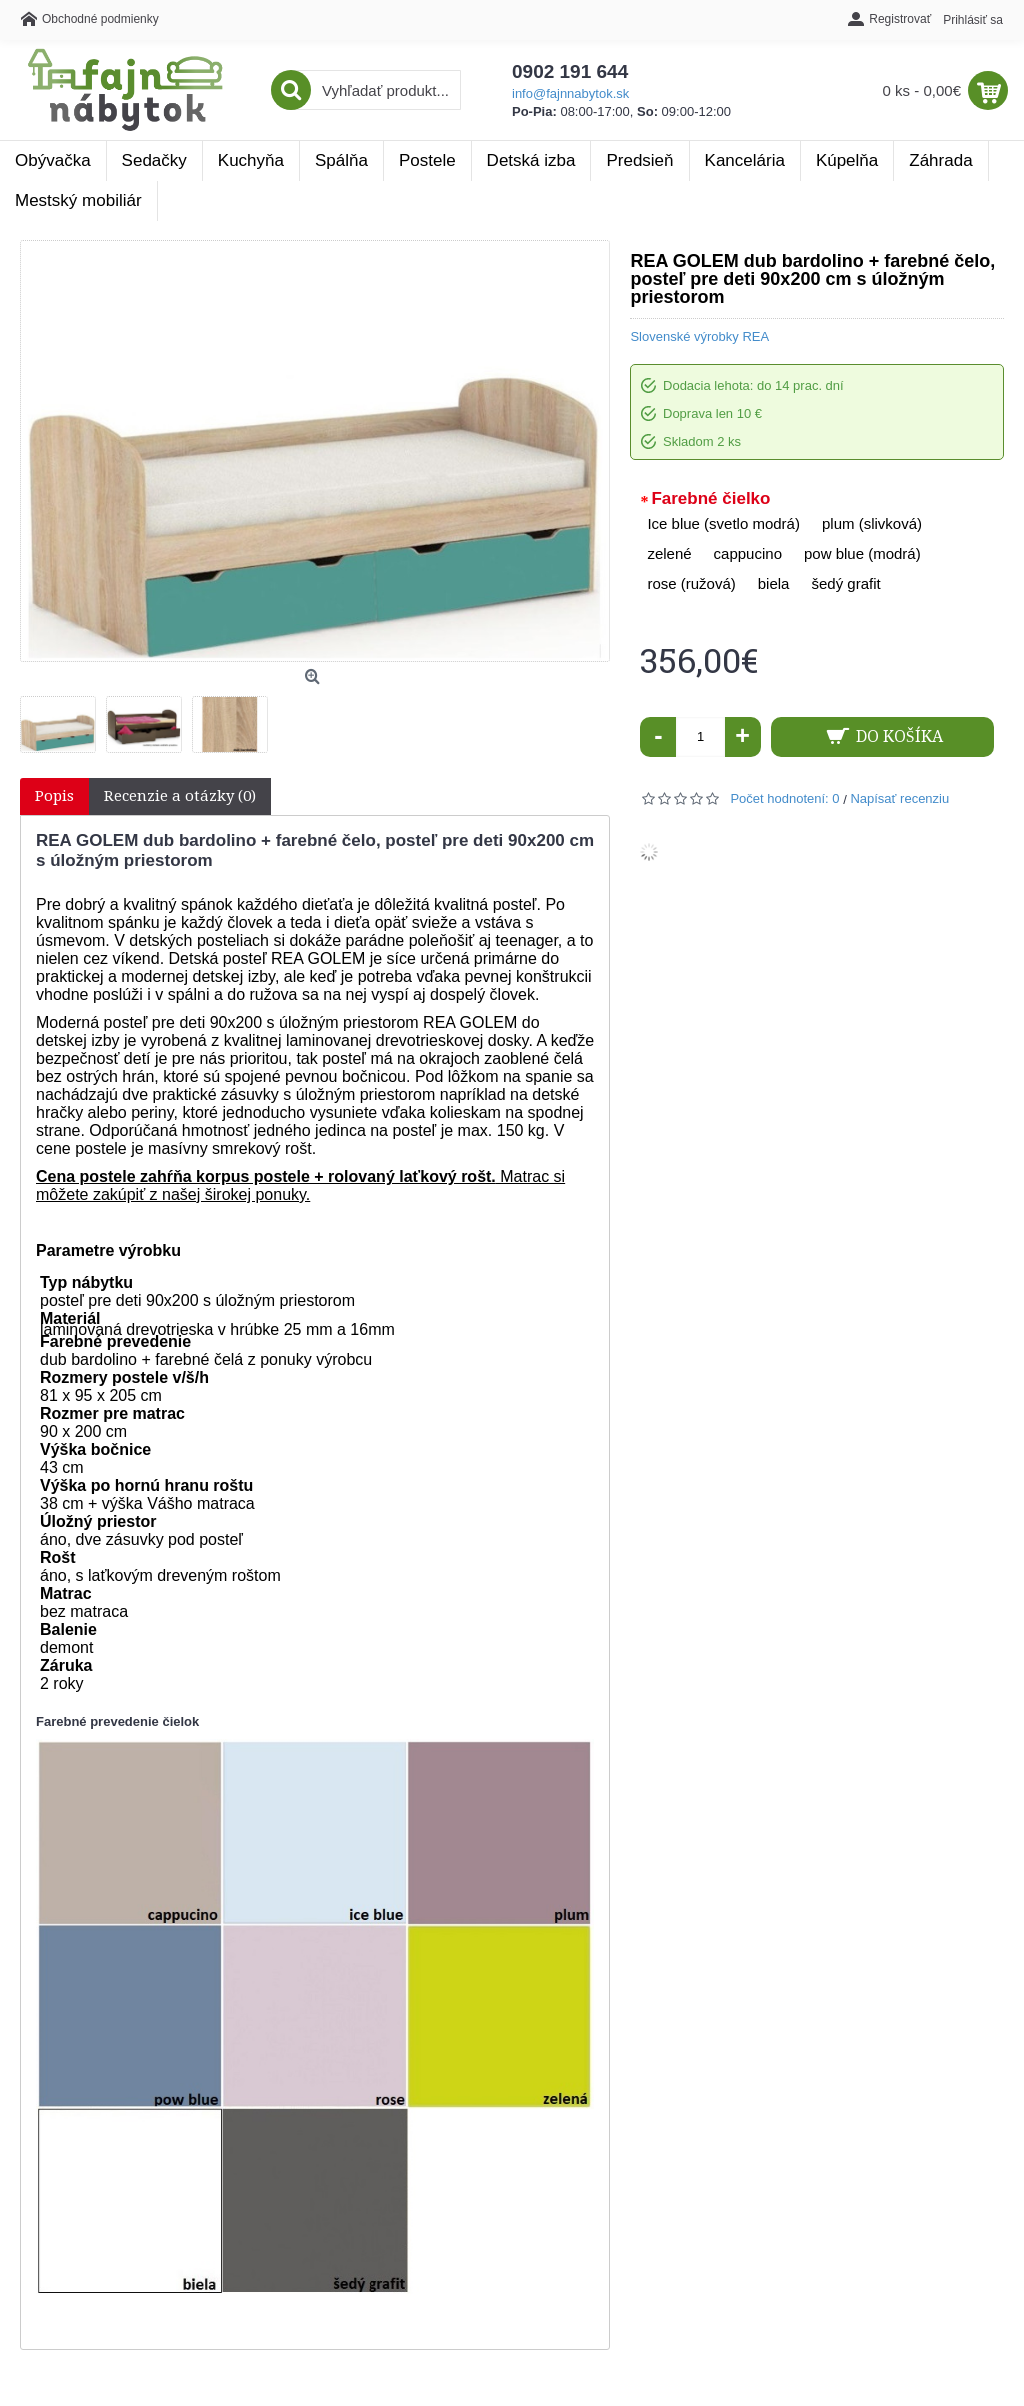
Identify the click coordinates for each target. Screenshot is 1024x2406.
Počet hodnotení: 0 (784, 798)
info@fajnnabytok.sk (570, 93)
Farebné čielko (710, 498)
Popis (54, 796)
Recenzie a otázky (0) (180, 796)
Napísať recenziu (899, 798)
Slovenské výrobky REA (699, 336)
